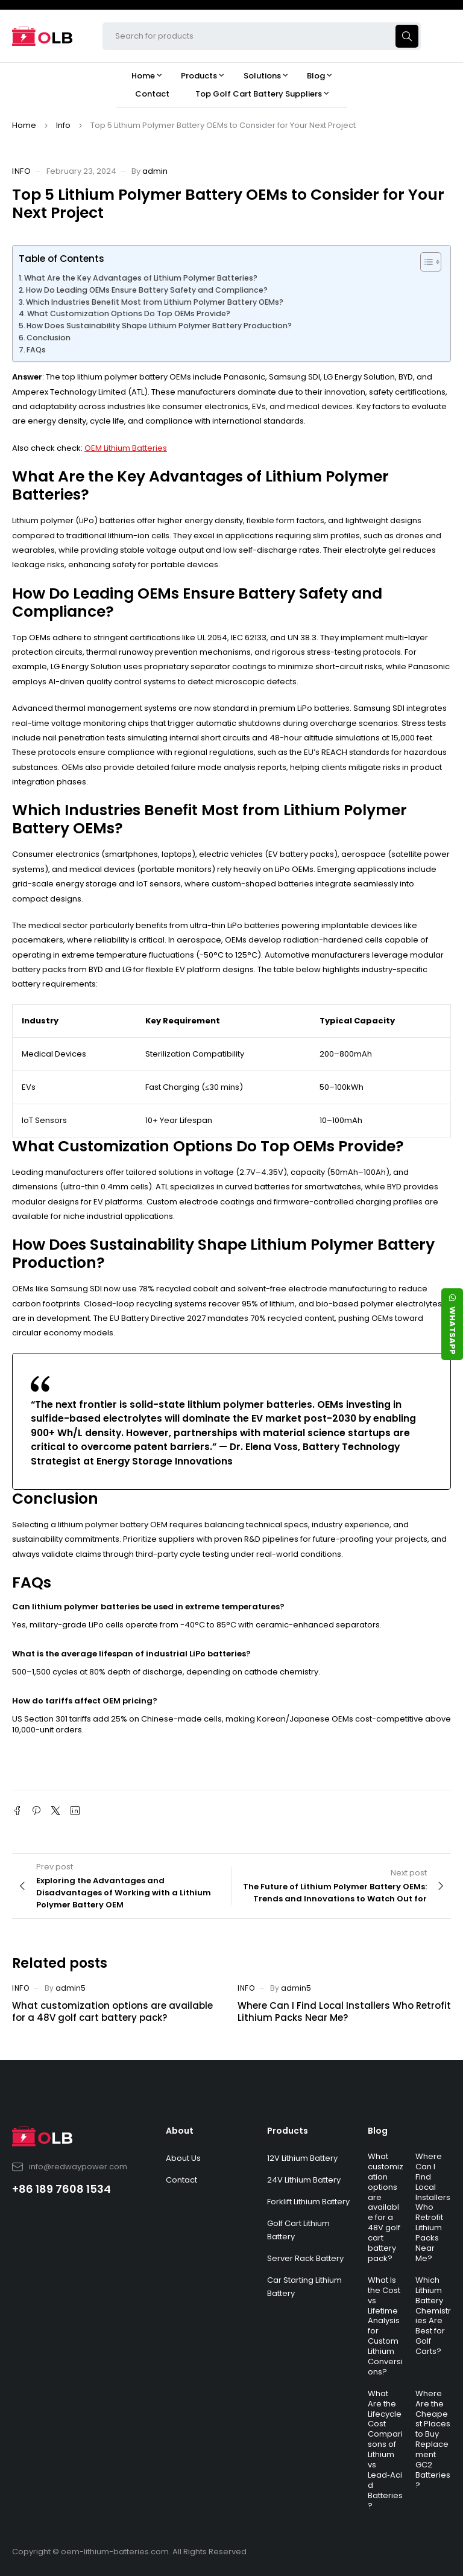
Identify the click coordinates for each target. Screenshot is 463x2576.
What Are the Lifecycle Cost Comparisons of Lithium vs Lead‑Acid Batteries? (385, 2449)
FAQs (36, 350)
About (180, 2131)
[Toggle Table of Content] (424, 262)
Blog (378, 2131)
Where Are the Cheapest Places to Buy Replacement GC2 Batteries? (432, 2439)
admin (155, 171)
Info (63, 125)
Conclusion (49, 337)
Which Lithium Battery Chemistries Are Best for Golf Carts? (433, 2315)
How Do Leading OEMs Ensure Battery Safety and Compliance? (147, 290)
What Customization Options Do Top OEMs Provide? (128, 313)
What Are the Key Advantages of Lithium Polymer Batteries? (140, 278)
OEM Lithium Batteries (125, 448)
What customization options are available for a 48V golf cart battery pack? (112, 2011)
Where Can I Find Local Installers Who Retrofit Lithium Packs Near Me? (344, 2011)
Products (287, 2131)
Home (24, 125)
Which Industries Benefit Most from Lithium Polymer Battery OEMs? (154, 302)
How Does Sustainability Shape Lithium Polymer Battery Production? (159, 325)
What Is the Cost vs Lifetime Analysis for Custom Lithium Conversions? (385, 2325)
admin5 (70, 1988)
